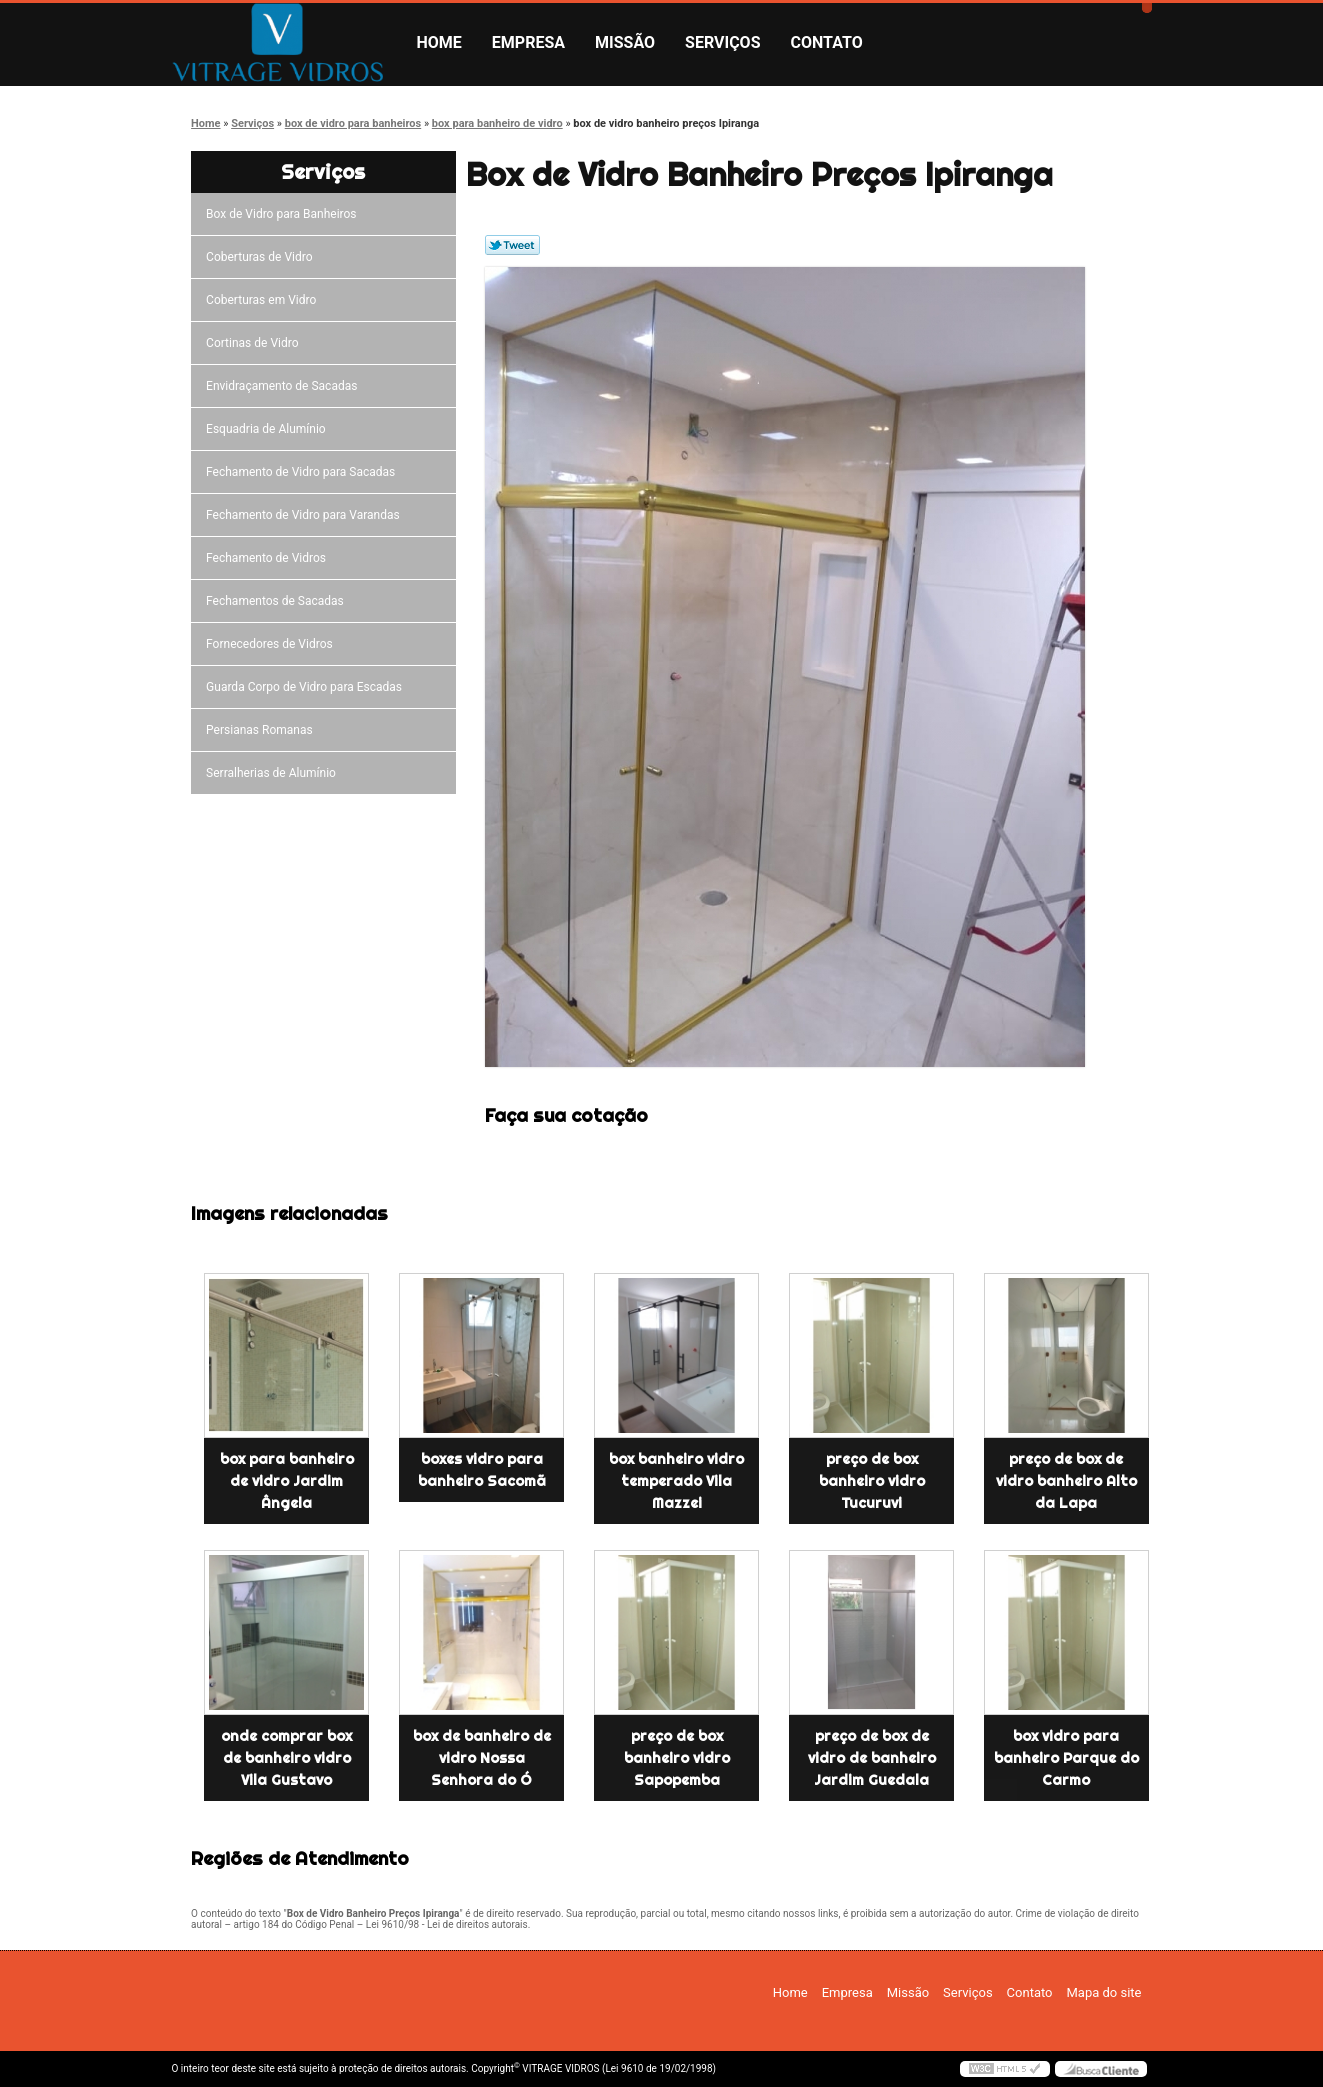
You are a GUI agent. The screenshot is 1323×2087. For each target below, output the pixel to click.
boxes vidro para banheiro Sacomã (482, 1470)
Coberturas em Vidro (264, 300)
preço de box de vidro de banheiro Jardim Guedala (872, 1758)
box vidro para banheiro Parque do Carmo (1066, 1758)
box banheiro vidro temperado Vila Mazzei (676, 1481)
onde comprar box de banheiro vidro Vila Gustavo (286, 1758)
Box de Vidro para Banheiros (284, 214)
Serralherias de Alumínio (274, 773)
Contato (827, 42)
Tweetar (512, 245)
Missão (625, 42)
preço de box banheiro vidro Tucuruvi (872, 1481)
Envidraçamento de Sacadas (284, 386)
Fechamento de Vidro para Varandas (306, 515)
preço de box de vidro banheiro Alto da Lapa (1066, 1481)
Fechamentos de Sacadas (278, 601)
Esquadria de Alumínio (269, 429)
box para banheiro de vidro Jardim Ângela (287, 1481)
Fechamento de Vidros (269, 558)
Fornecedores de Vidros (272, 644)
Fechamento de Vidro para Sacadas (303, 472)
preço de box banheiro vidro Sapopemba (677, 1758)
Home (439, 42)
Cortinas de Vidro (255, 343)
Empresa (528, 42)
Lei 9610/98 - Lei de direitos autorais (447, 1924)
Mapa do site (1103, 1992)
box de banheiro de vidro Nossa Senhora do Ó (482, 1758)
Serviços (722, 42)
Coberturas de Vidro (262, 257)
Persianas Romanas (262, 730)
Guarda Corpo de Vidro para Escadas (307, 687)
